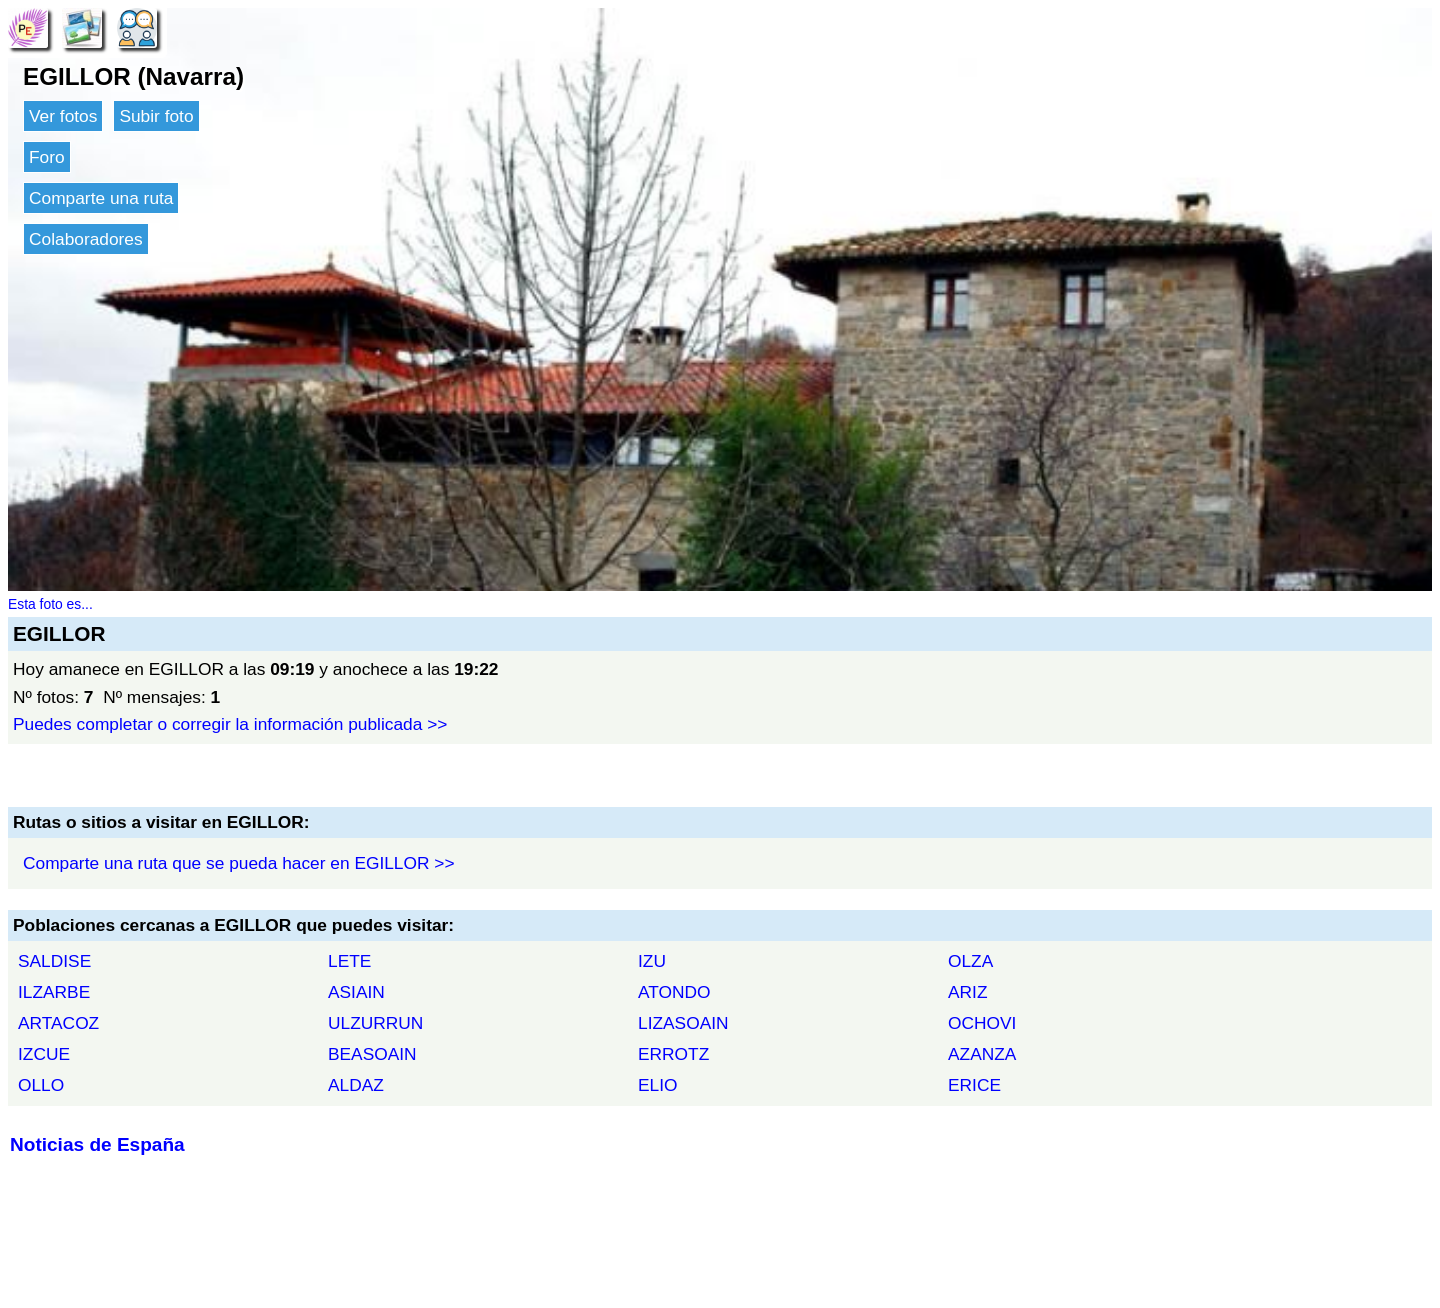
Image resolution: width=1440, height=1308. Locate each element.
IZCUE (44, 1054)
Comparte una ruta (101, 198)
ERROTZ (673, 1054)
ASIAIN (356, 992)
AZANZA (982, 1054)
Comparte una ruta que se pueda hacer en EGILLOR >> (239, 863)
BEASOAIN (372, 1054)
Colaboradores (86, 239)
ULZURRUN (375, 1023)
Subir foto (156, 116)
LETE (349, 961)
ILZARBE (54, 992)
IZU (652, 961)
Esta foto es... (50, 604)
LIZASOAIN (683, 1023)
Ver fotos (63, 116)
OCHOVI (982, 1023)
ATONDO (674, 992)
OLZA (970, 961)
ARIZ (967, 992)
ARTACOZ (58, 1023)
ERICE (974, 1085)
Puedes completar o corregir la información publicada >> (230, 724)
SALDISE (54, 961)
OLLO (41, 1085)
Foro (47, 157)
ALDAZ (356, 1085)
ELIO (658, 1085)
